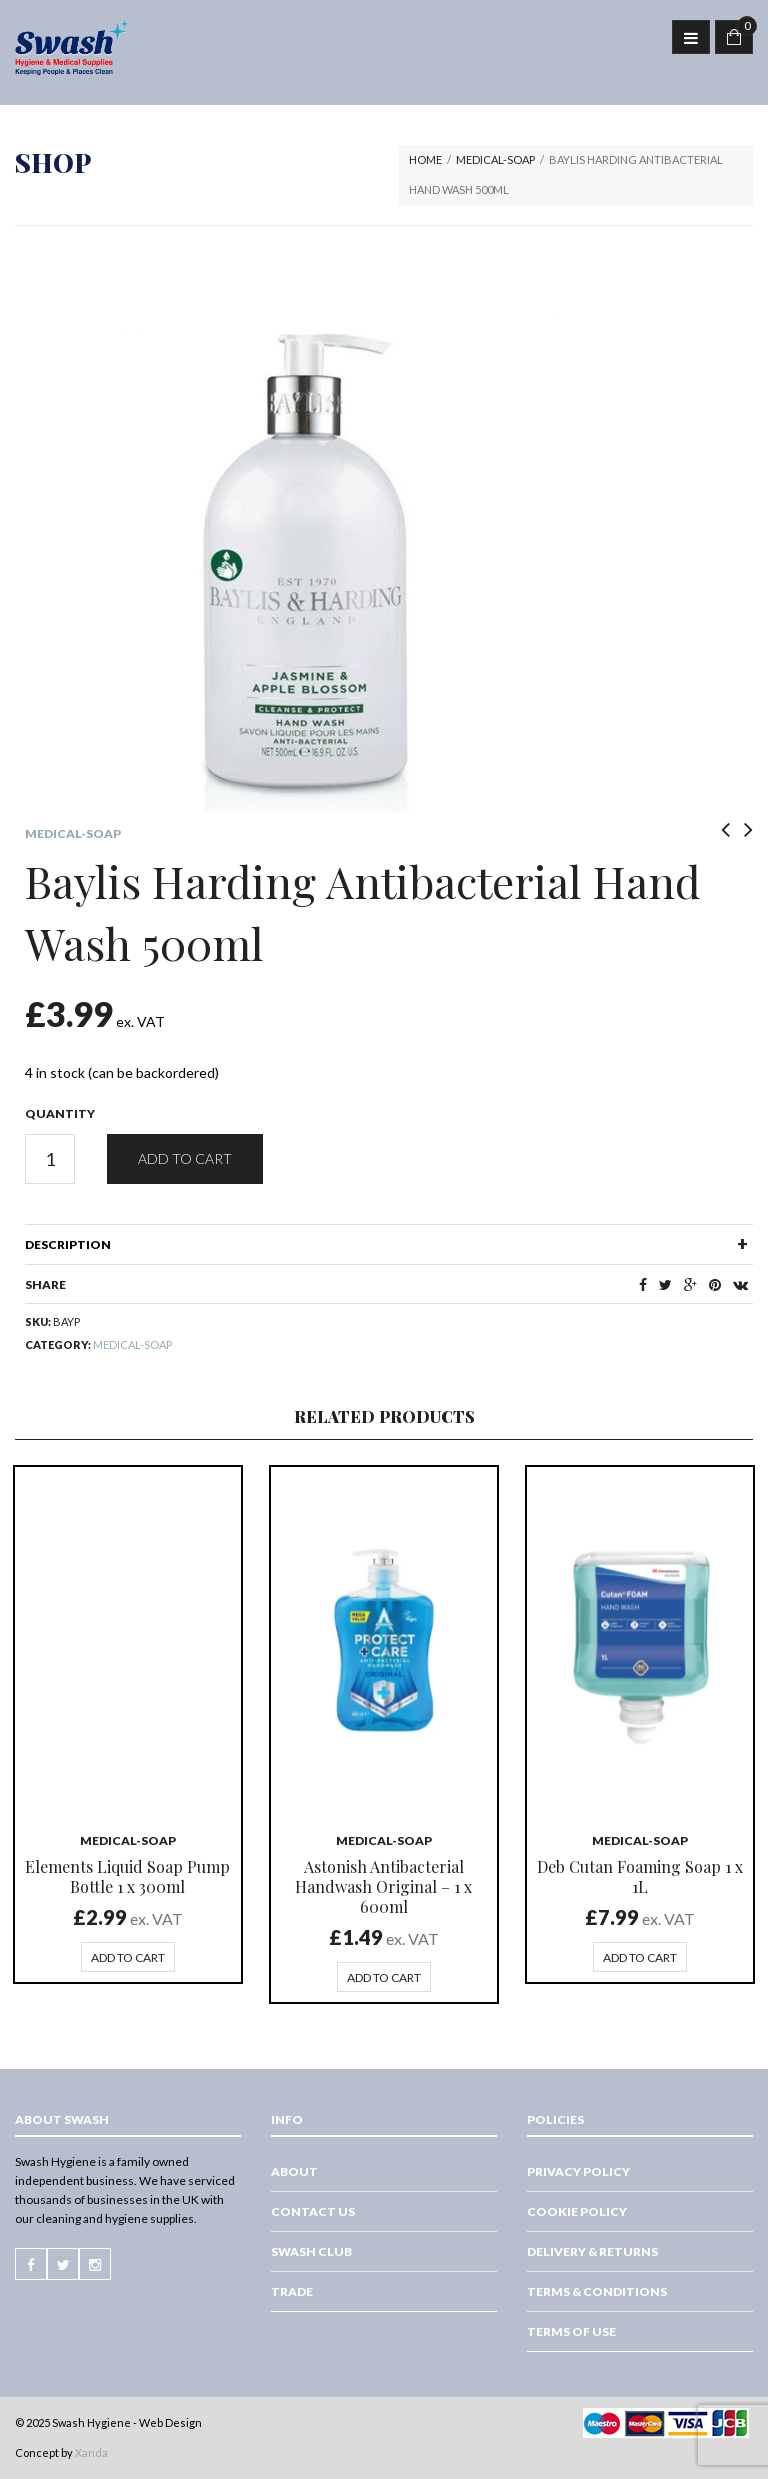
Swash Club (311, 2251)
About (294, 2171)
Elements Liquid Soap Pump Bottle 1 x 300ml (127, 1876)
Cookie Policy (577, 2211)
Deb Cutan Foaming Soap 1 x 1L (640, 1876)
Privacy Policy (578, 2171)
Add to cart (185, 1158)
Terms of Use (571, 2331)
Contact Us (313, 2211)
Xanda (91, 2452)
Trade (292, 2291)
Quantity (60, 1113)
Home (425, 159)
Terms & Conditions (597, 2291)
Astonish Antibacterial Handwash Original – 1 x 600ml (383, 1886)
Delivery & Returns (592, 2251)
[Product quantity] (50, 1159)
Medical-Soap (495, 159)
